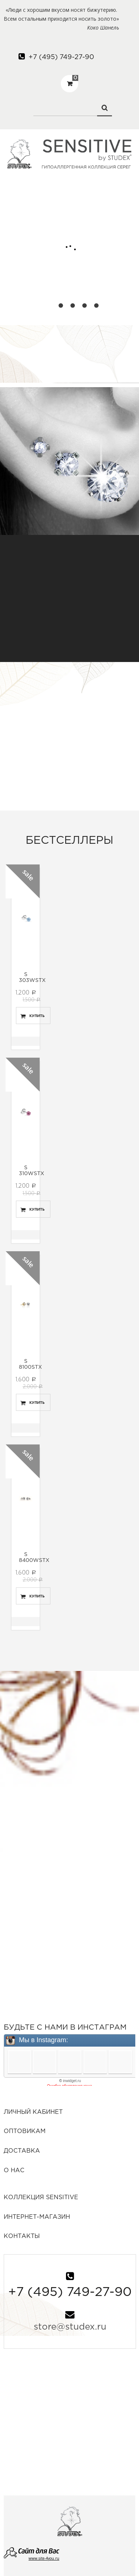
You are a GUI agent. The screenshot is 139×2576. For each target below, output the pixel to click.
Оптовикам (25, 2131)
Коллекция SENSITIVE (41, 2197)
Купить (36, 1015)
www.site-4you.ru (44, 2558)
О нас (14, 2170)
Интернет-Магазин (37, 2217)
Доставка (22, 2151)
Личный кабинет (33, 2112)
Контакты (22, 2236)
